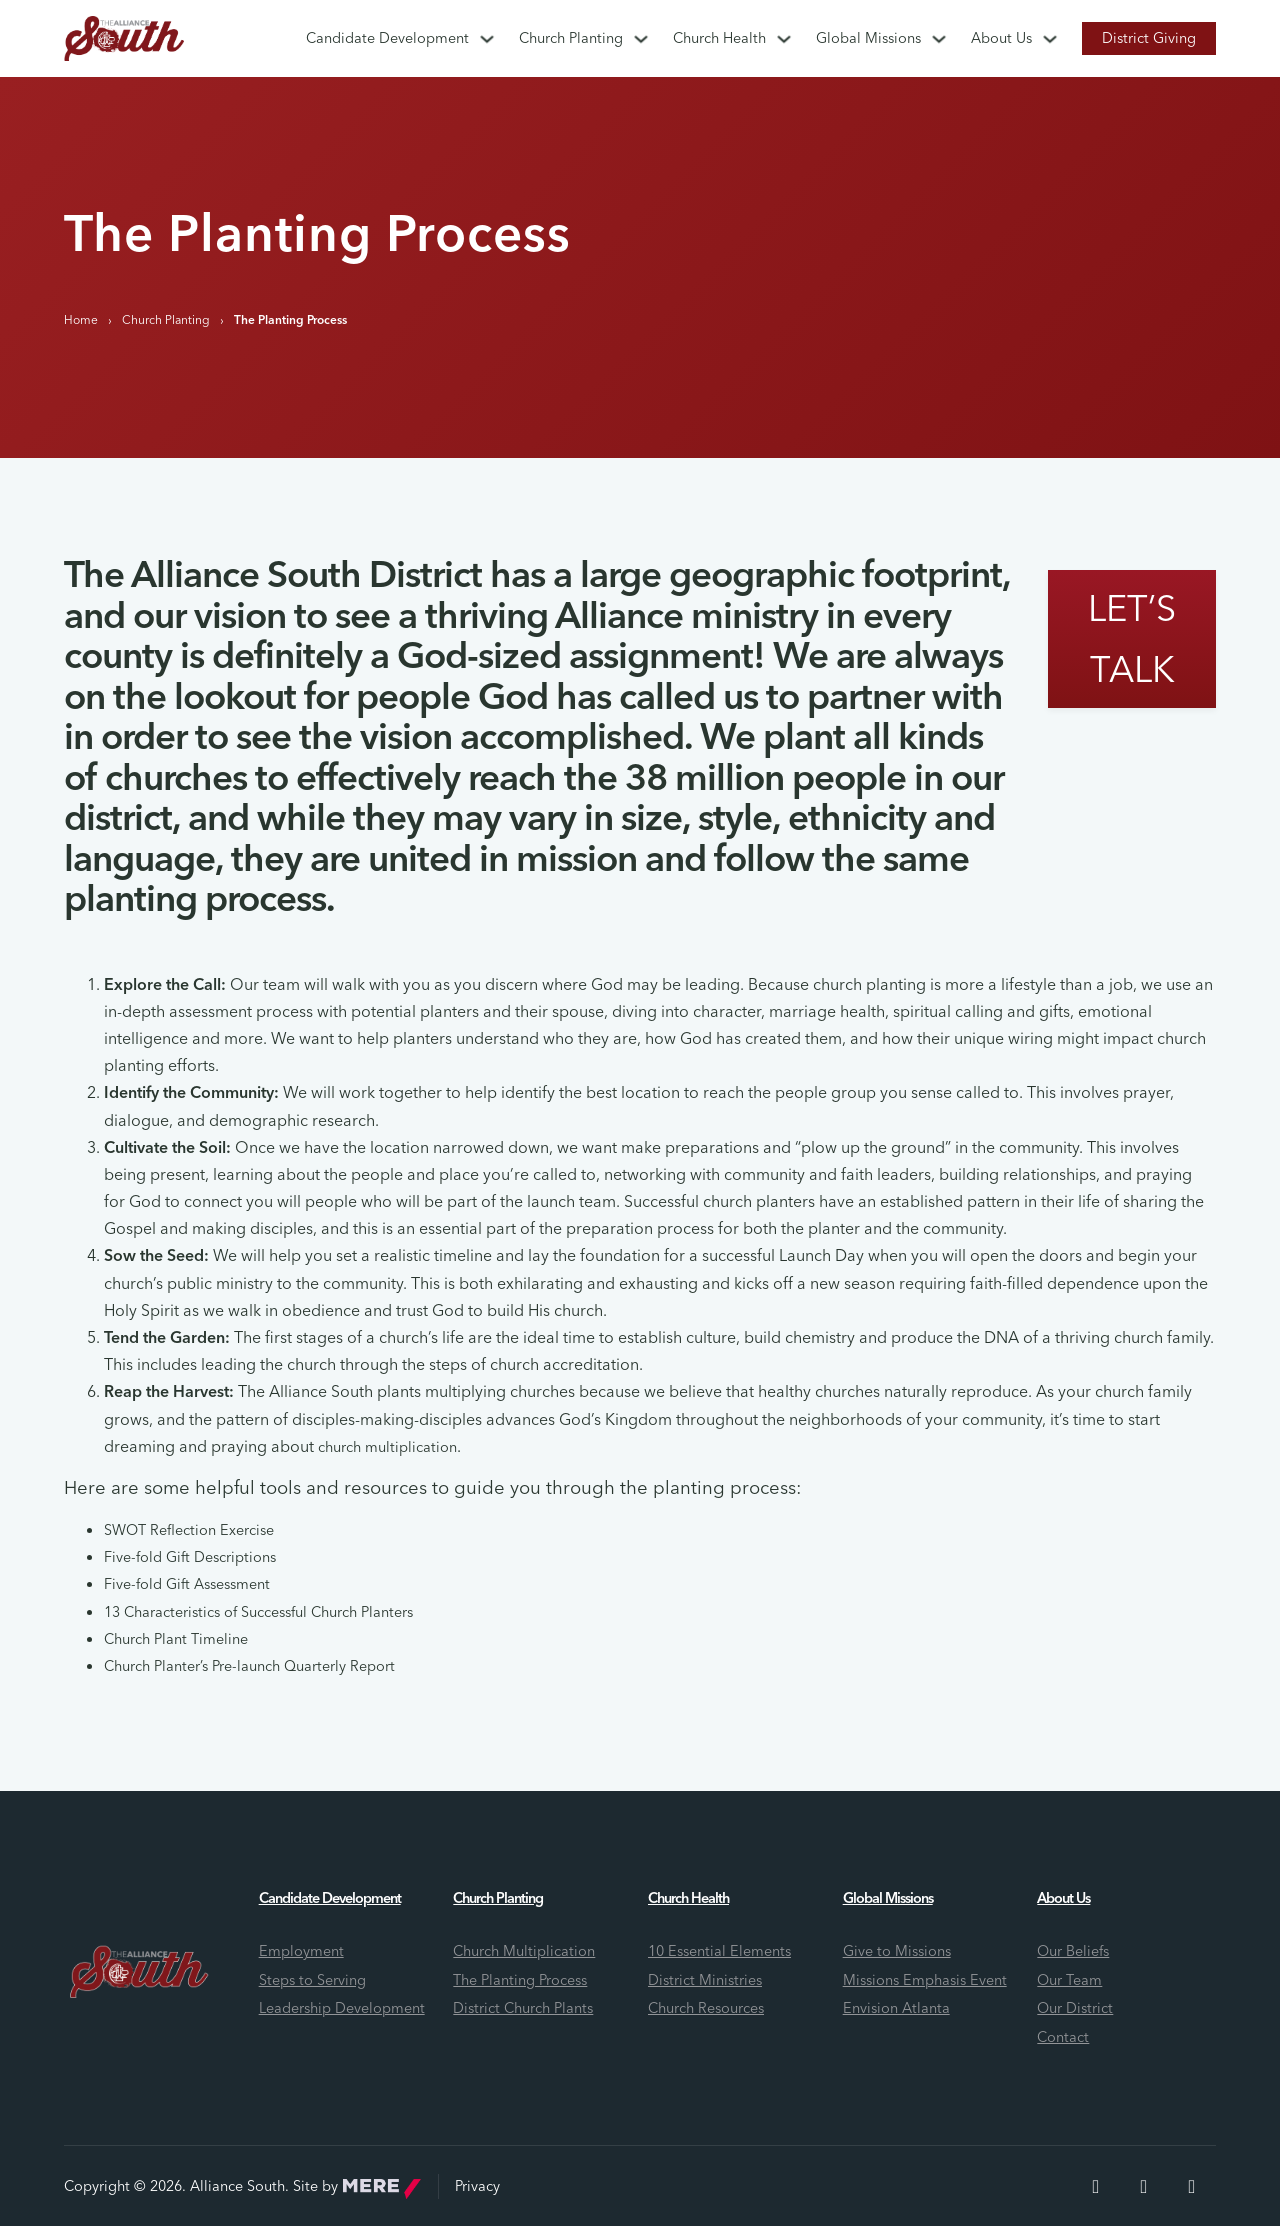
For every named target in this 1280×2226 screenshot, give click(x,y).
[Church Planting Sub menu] (641, 39)
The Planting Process (520, 1980)
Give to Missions (897, 1951)
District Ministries (705, 1980)
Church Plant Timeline (176, 1639)
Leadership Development (342, 2008)
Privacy (477, 2186)
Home (81, 319)
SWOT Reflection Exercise (189, 1530)
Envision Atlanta (896, 2008)
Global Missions (868, 38)
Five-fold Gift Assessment (187, 1584)
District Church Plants (523, 2008)
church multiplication (387, 1447)
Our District (1075, 2008)
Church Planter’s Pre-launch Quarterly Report (249, 1666)
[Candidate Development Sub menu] (487, 39)
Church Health (719, 38)
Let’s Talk (1132, 638)
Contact (1063, 2037)
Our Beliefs (1073, 1951)
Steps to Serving (312, 1980)
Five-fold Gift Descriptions (190, 1557)
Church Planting (571, 38)
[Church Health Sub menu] (784, 39)
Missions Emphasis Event (925, 1980)
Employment (301, 1951)
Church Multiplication (524, 1951)
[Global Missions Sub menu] (939, 39)
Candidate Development (387, 38)
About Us (1001, 38)
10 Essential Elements (719, 1951)
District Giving (1149, 38)
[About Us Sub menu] (1050, 39)
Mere (382, 2189)
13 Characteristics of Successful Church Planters (258, 1612)
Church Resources (706, 2008)
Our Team (1069, 1980)
